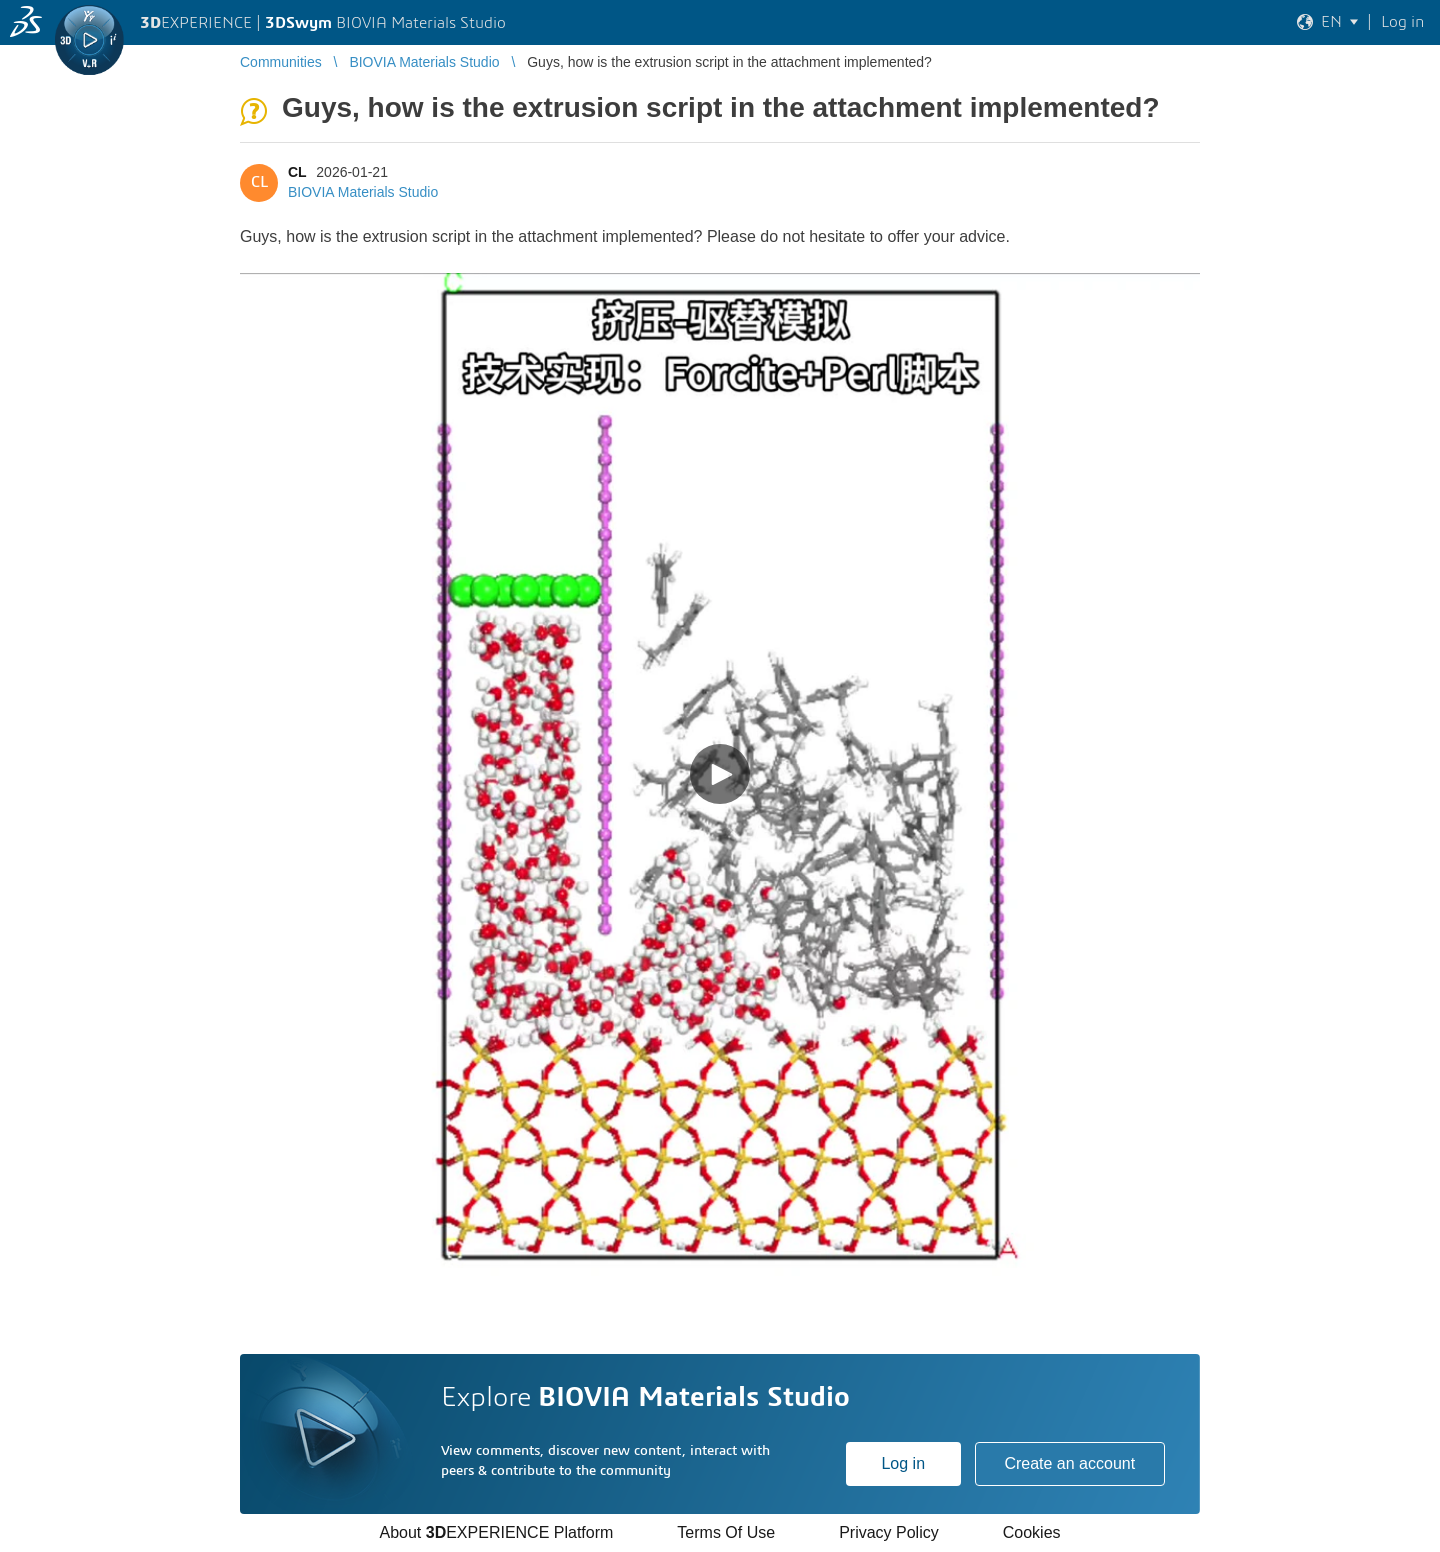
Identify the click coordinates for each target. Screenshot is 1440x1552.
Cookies (1032, 1532)
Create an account (1069, 1463)
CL (297, 172)
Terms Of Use (726, 1532)
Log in (903, 1463)
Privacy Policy (889, 1532)
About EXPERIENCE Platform (496, 1532)
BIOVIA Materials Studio (363, 192)
